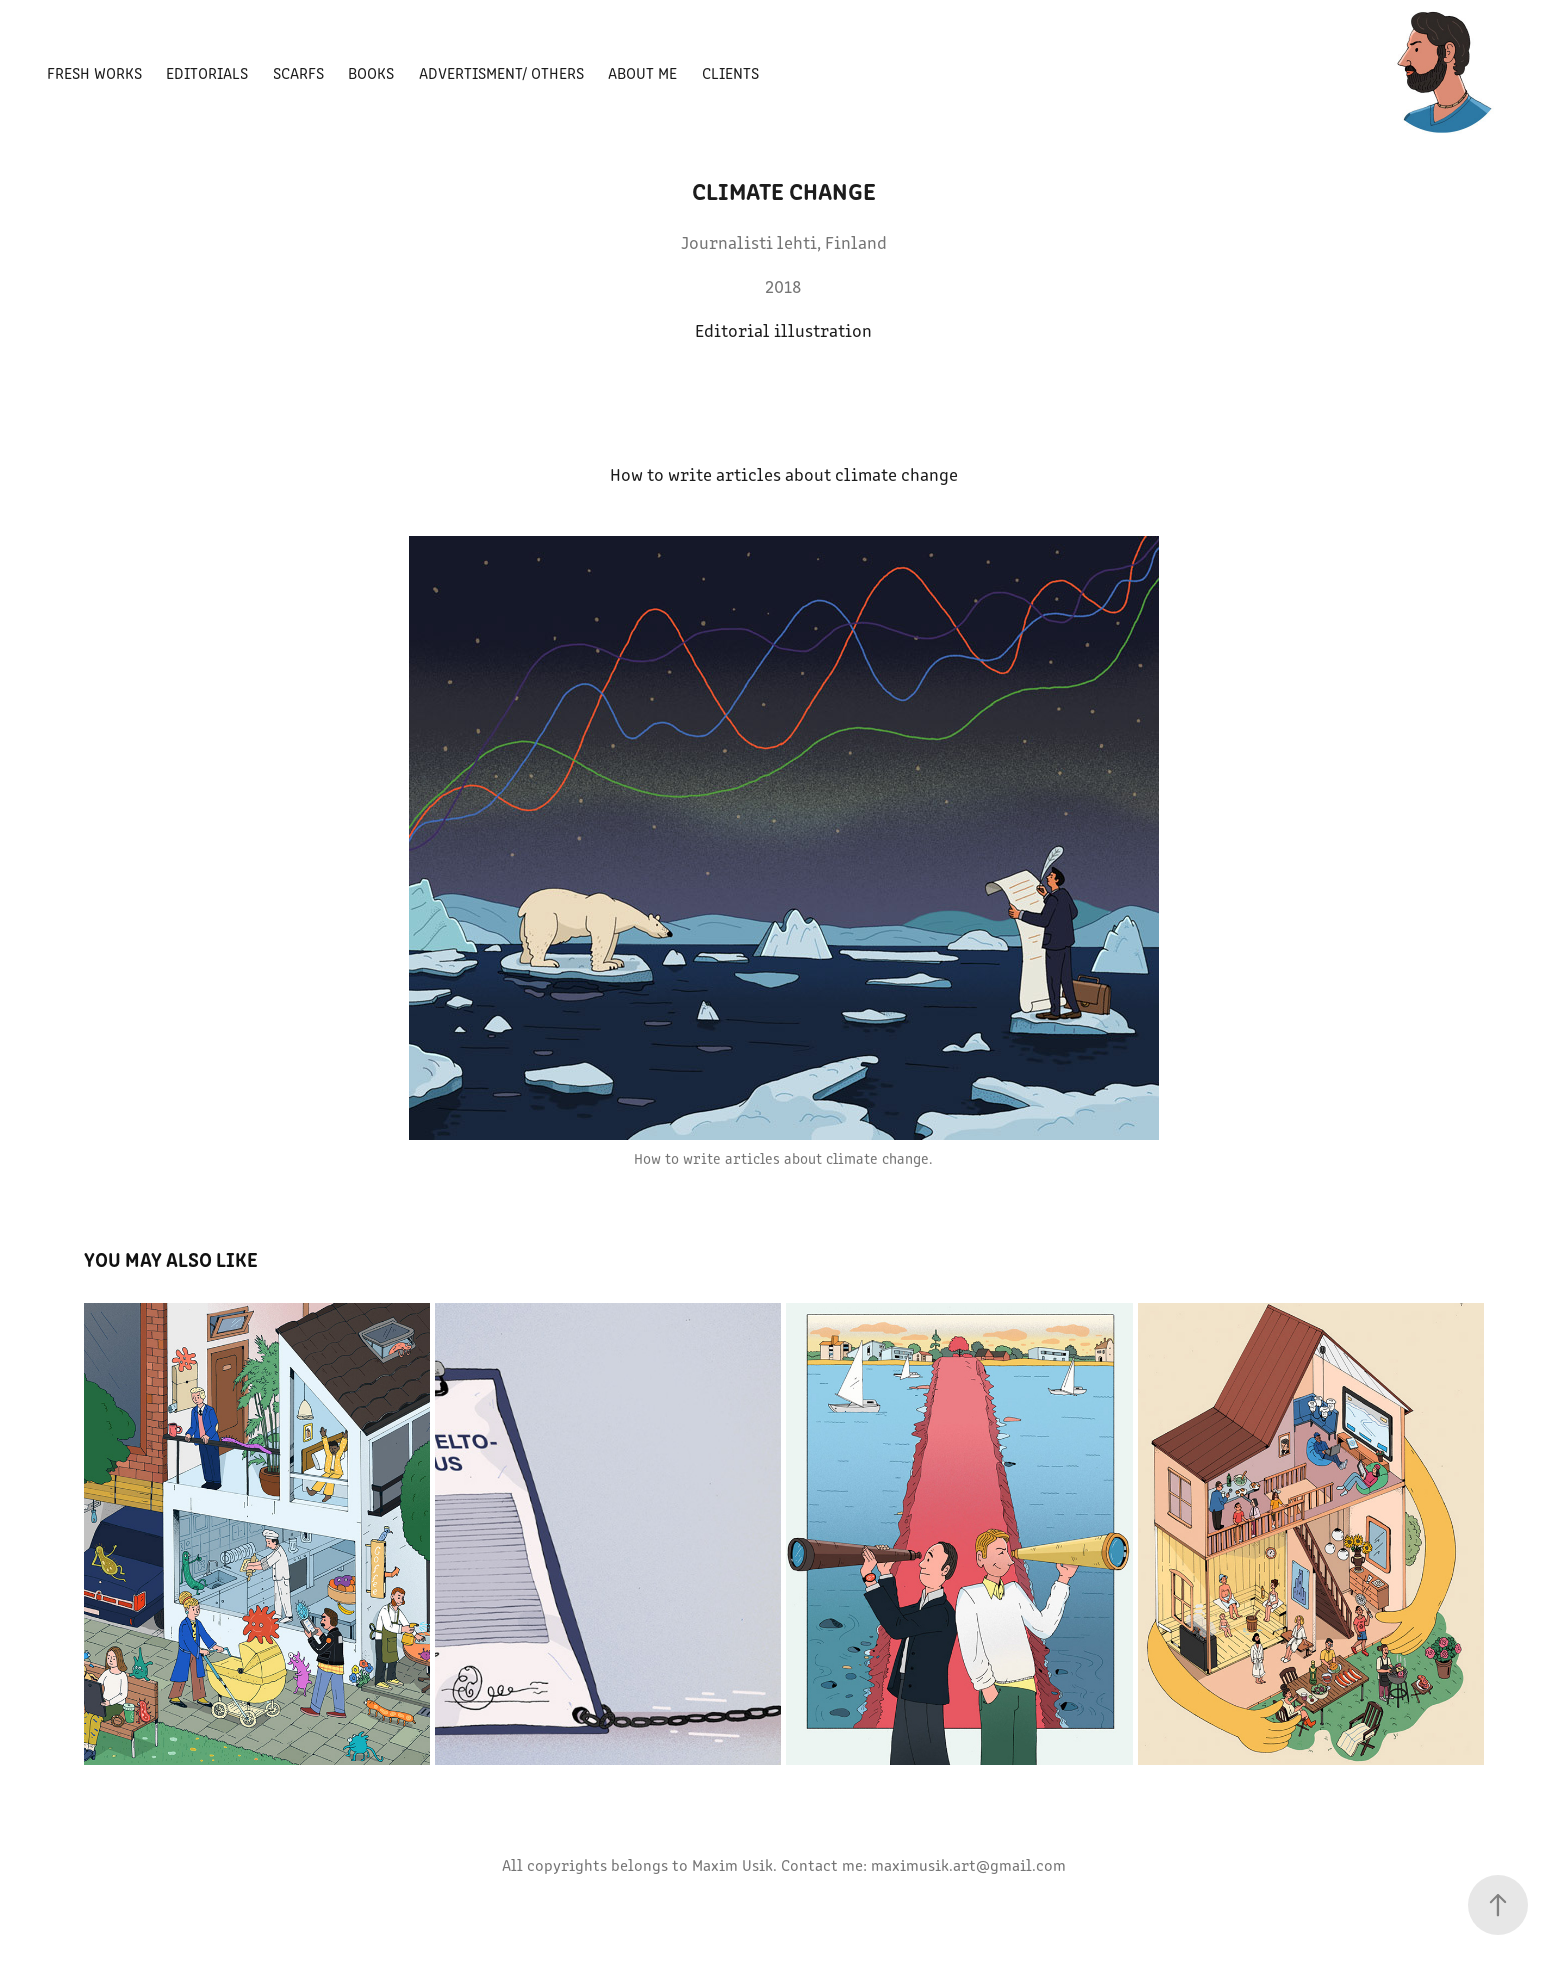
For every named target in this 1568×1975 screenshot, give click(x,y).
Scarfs (298, 72)
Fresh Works (94, 72)
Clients (730, 72)
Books (371, 72)
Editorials (207, 72)
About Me (642, 72)
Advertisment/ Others (501, 72)
